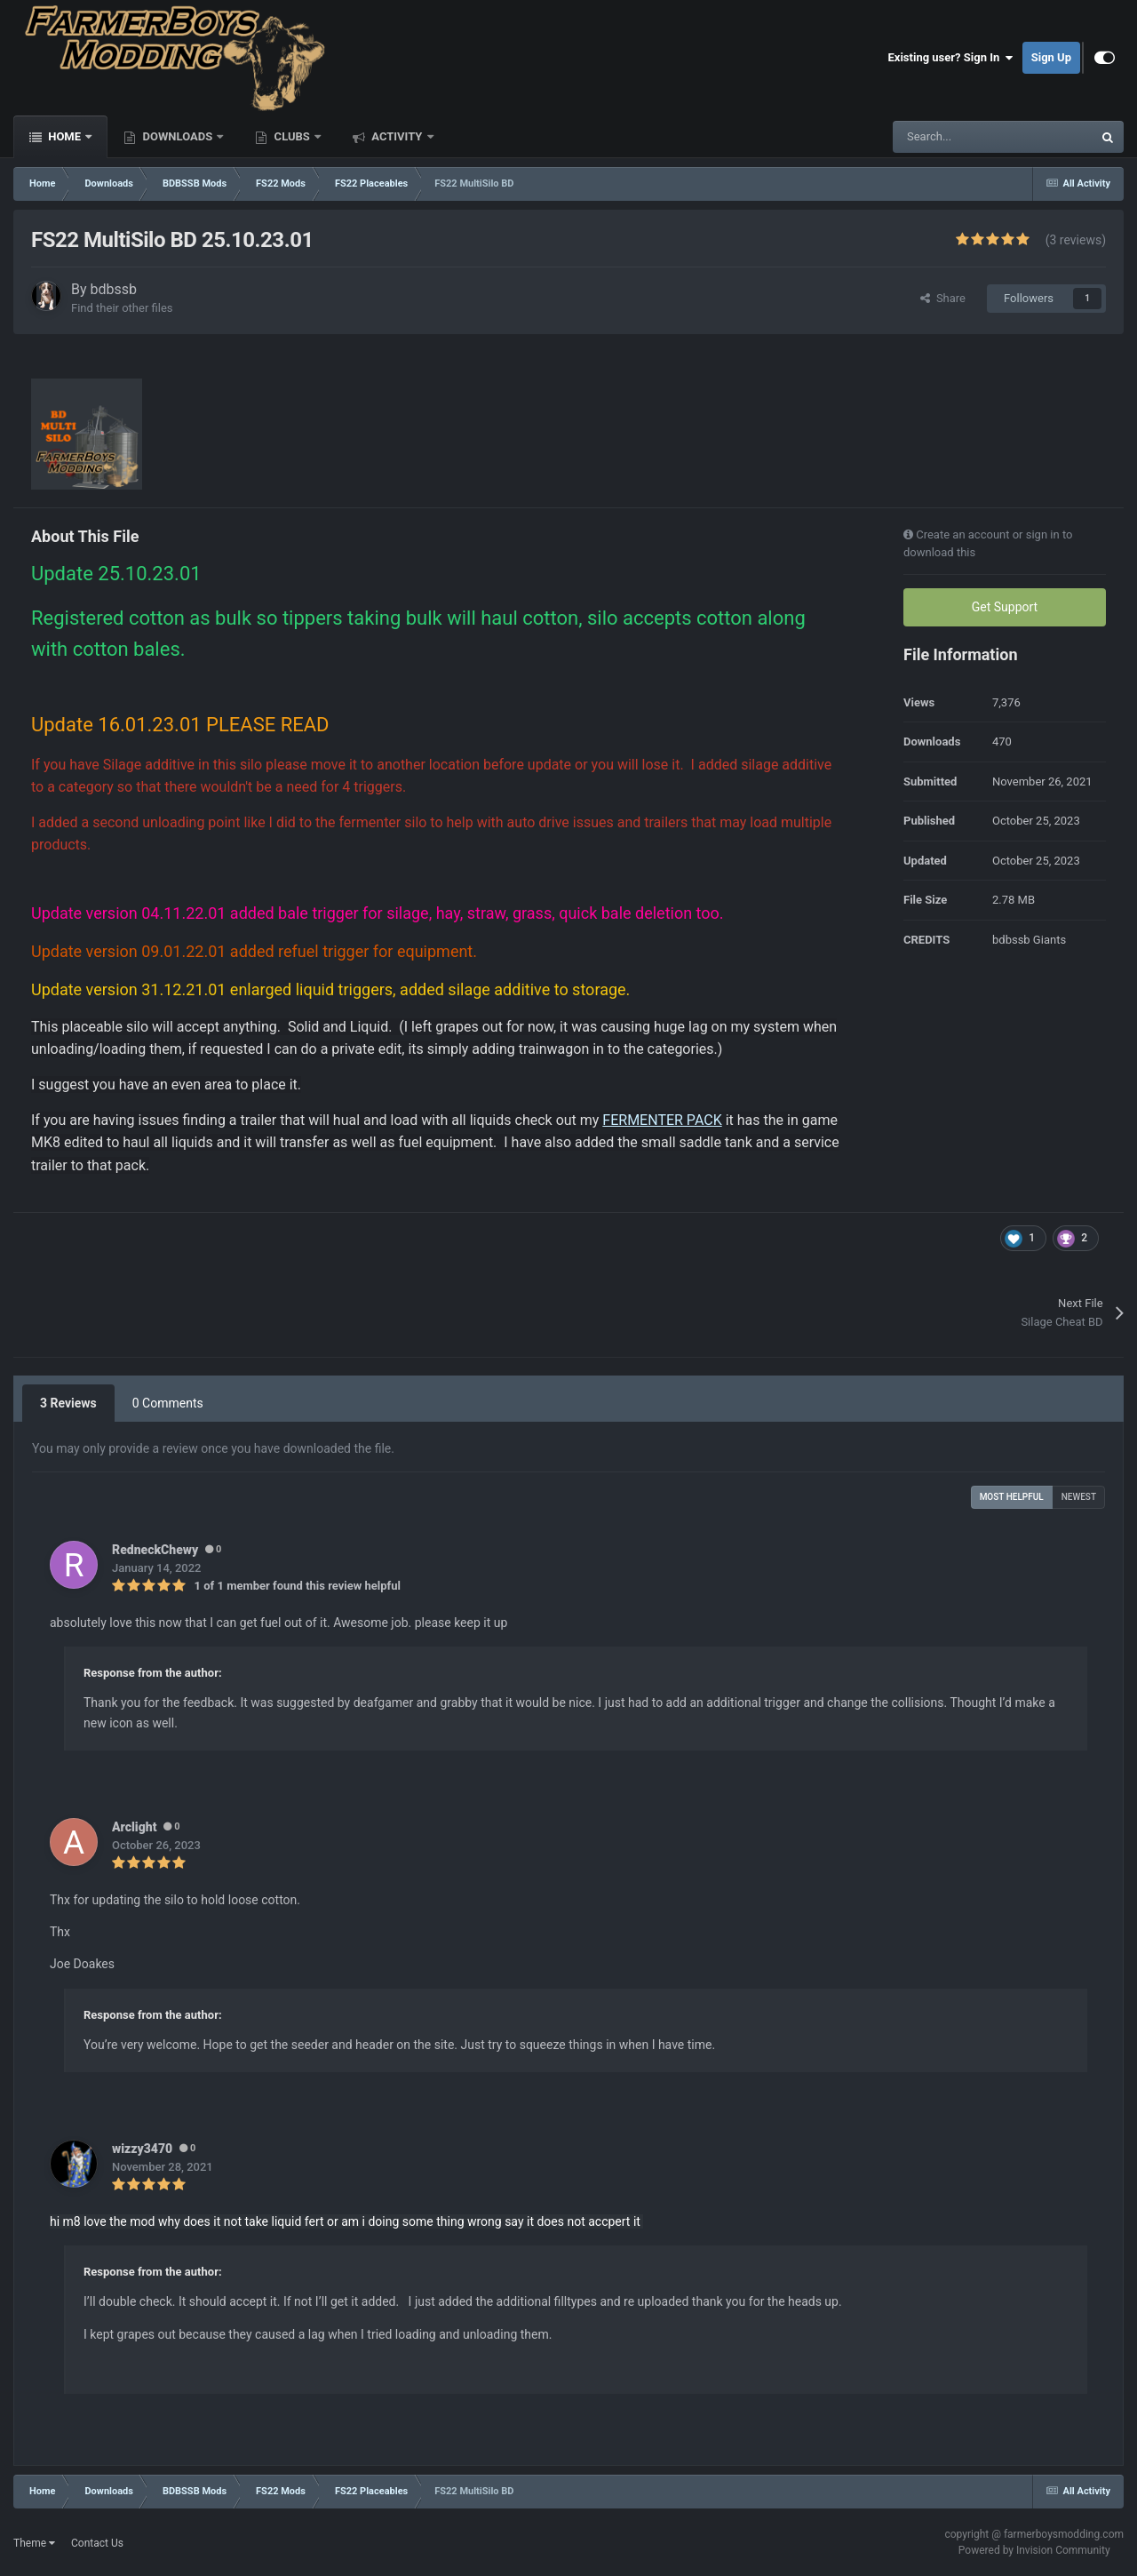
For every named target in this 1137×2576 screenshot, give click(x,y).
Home (64, 136)
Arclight (134, 1827)
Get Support (1005, 607)
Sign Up (1051, 57)
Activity (397, 136)
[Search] (955, 137)
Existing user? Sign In (951, 58)
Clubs (292, 136)
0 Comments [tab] (167, 1403)
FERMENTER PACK (661, 1120)
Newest (1078, 1497)
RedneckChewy (155, 1550)
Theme (34, 2543)
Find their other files (122, 308)
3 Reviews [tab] (68, 1403)
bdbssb (114, 289)
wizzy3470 (142, 2148)
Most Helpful (1012, 1497)
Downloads (177, 136)
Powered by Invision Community (1034, 2550)
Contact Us (97, 2543)
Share (943, 298)
